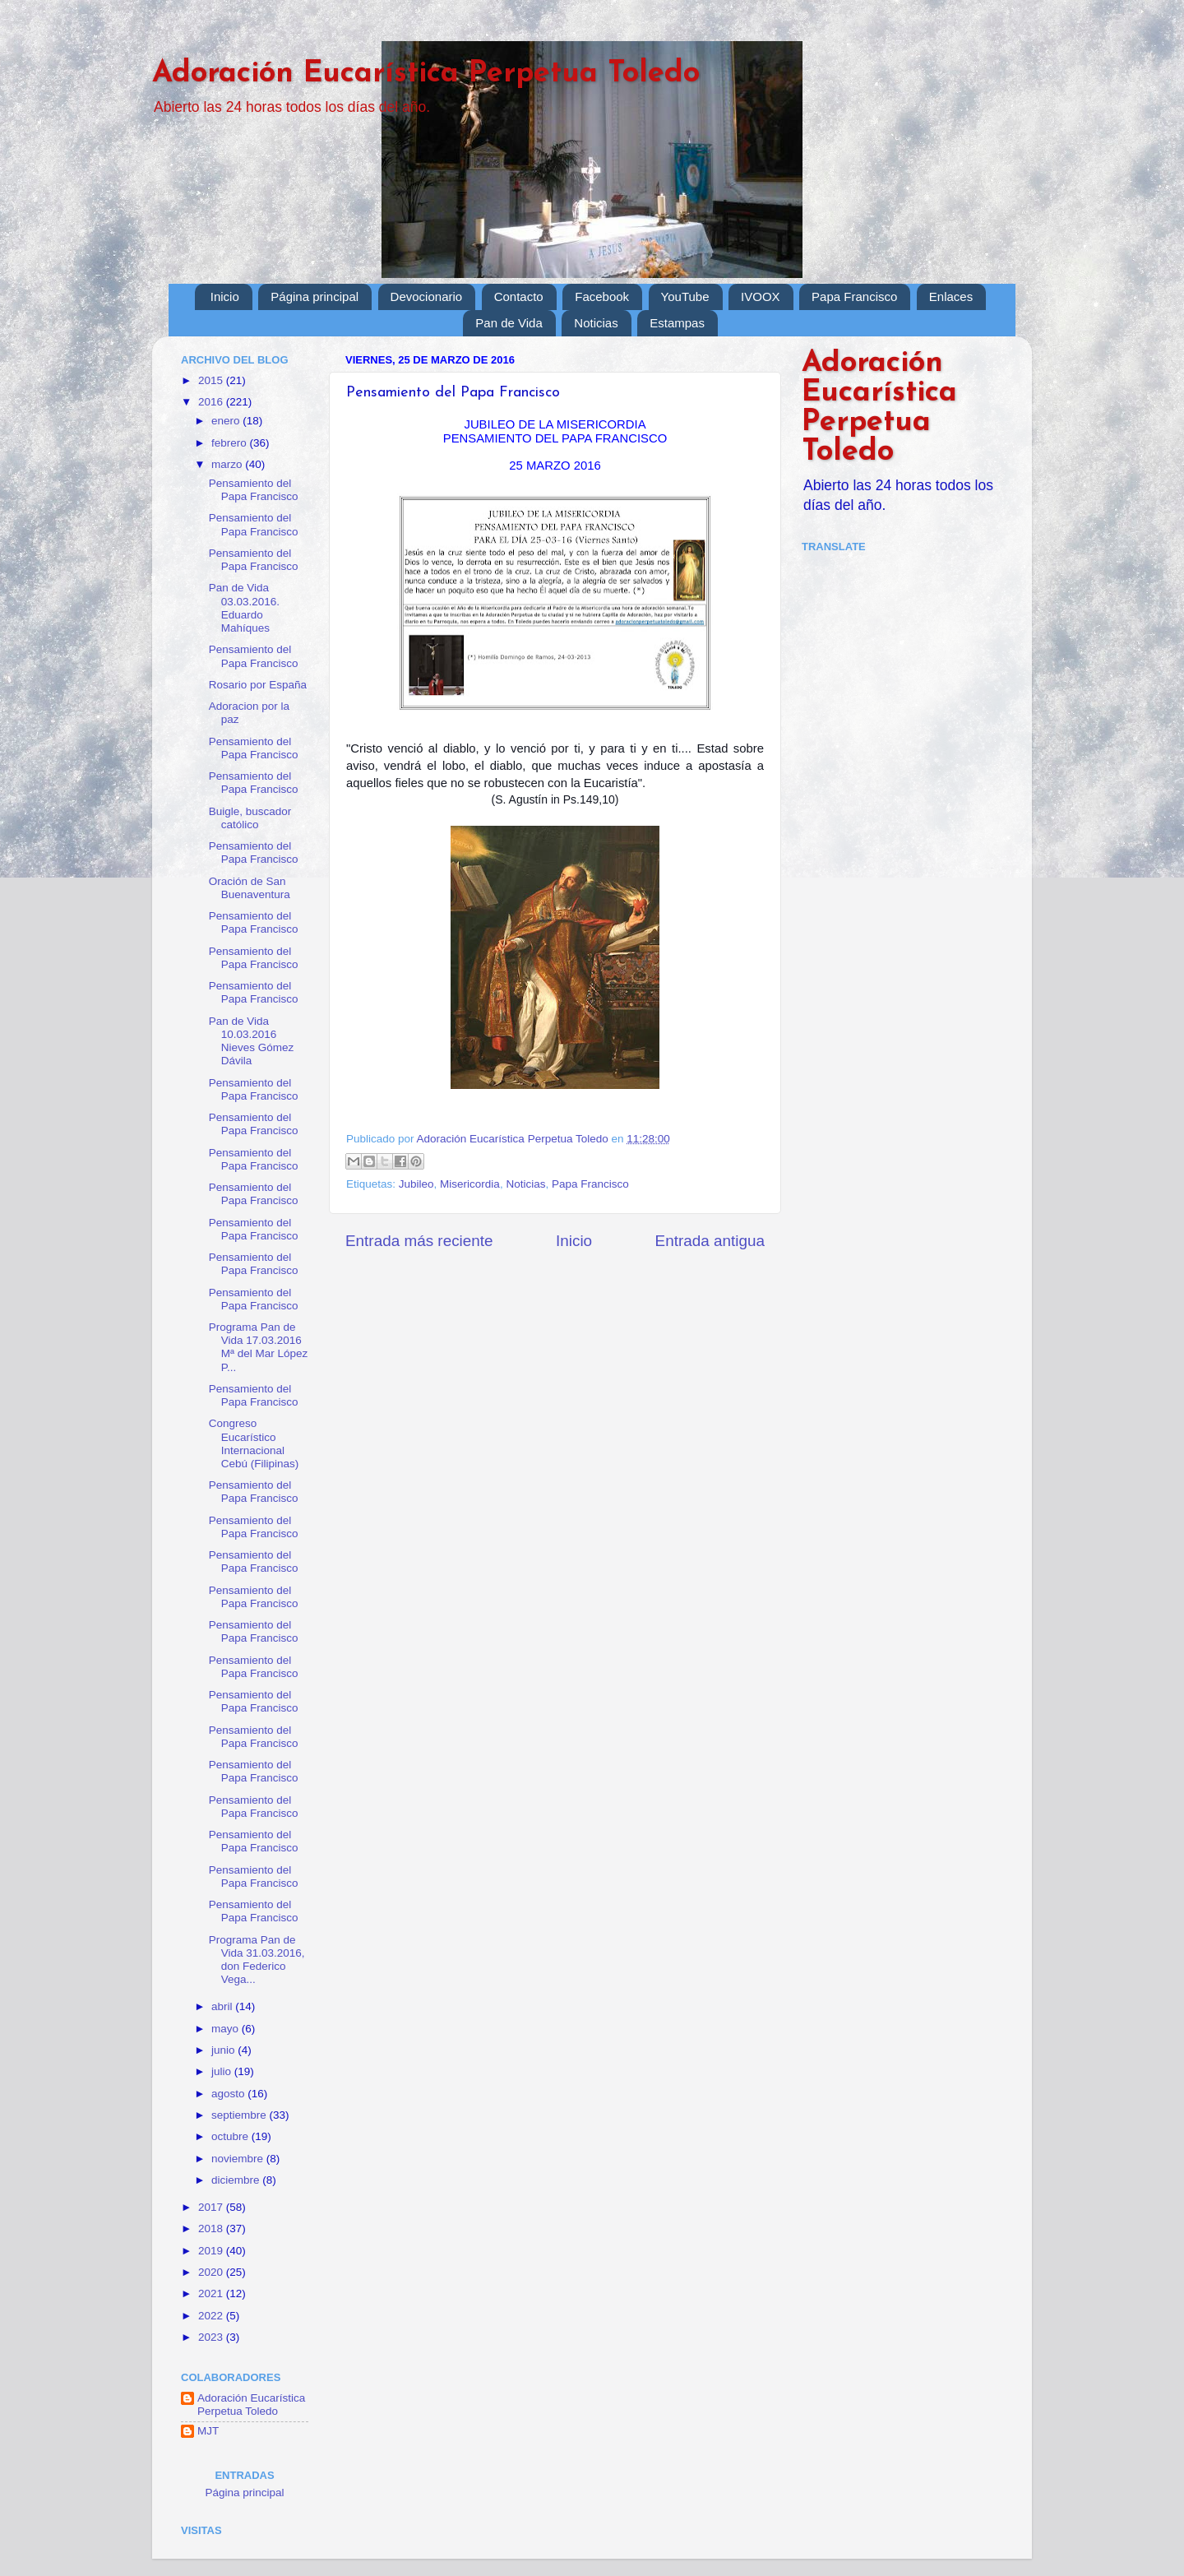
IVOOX (760, 296)
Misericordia (470, 1184)
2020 (212, 2272)
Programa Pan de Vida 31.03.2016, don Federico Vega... (257, 1960)
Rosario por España (258, 685)
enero (227, 421)
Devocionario (427, 296)
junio (224, 2050)
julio (222, 2071)
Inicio (224, 296)
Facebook (602, 296)
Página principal (314, 296)
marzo (228, 464)
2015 (212, 380)
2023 (212, 2337)
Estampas (677, 323)
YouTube (685, 296)
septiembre (240, 2115)
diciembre (236, 2180)
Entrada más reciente (419, 1240)
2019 (212, 2251)
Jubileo (416, 1184)
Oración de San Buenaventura (249, 888)
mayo (226, 2028)
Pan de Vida (508, 323)
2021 (212, 2293)
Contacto (518, 296)
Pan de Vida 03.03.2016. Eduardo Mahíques (244, 607)
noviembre (238, 2158)
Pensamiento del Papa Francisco (253, 490)
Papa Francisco (854, 296)
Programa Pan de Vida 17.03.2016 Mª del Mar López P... (258, 1347)
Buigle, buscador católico (250, 818)
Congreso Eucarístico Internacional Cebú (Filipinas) (254, 1443)
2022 (212, 2316)
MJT (208, 2431)
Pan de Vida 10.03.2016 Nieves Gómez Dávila (251, 1041)
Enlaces (951, 296)
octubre (231, 2136)
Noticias (595, 323)
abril (223, 2006)
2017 (212, 2207)
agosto (229, 2093)
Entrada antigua (710, 1240)
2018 (212, 2228)
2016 (212, 402)
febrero (230, 443)
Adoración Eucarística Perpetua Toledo (426, 74)
